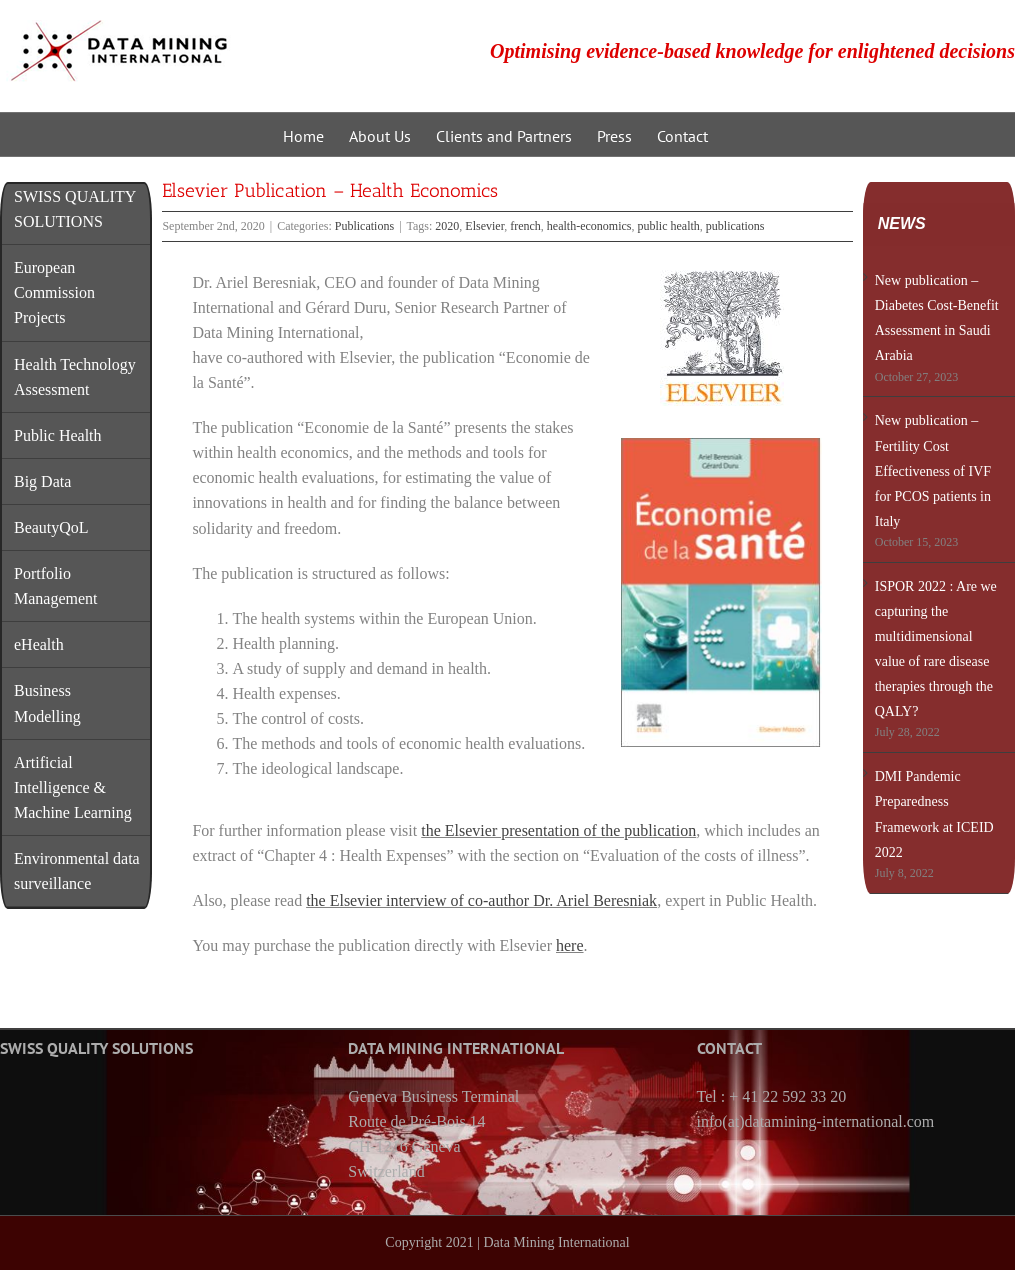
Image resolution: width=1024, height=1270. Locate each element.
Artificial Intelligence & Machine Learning (73, 787)
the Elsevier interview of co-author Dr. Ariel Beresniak (481, 900)
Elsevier (484, 226)
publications (735, 226)
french (525, 226)
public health (669, 226)
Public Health (58, 435)
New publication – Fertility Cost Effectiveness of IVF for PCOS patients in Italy (933, 470)
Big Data (42, 481)
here (570, 945)
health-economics (589, 226)
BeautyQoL (51, 527)
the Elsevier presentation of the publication (558, 830)
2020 (447, 226)
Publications (364, 226)
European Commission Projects (54, 292)
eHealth (39, 644)
